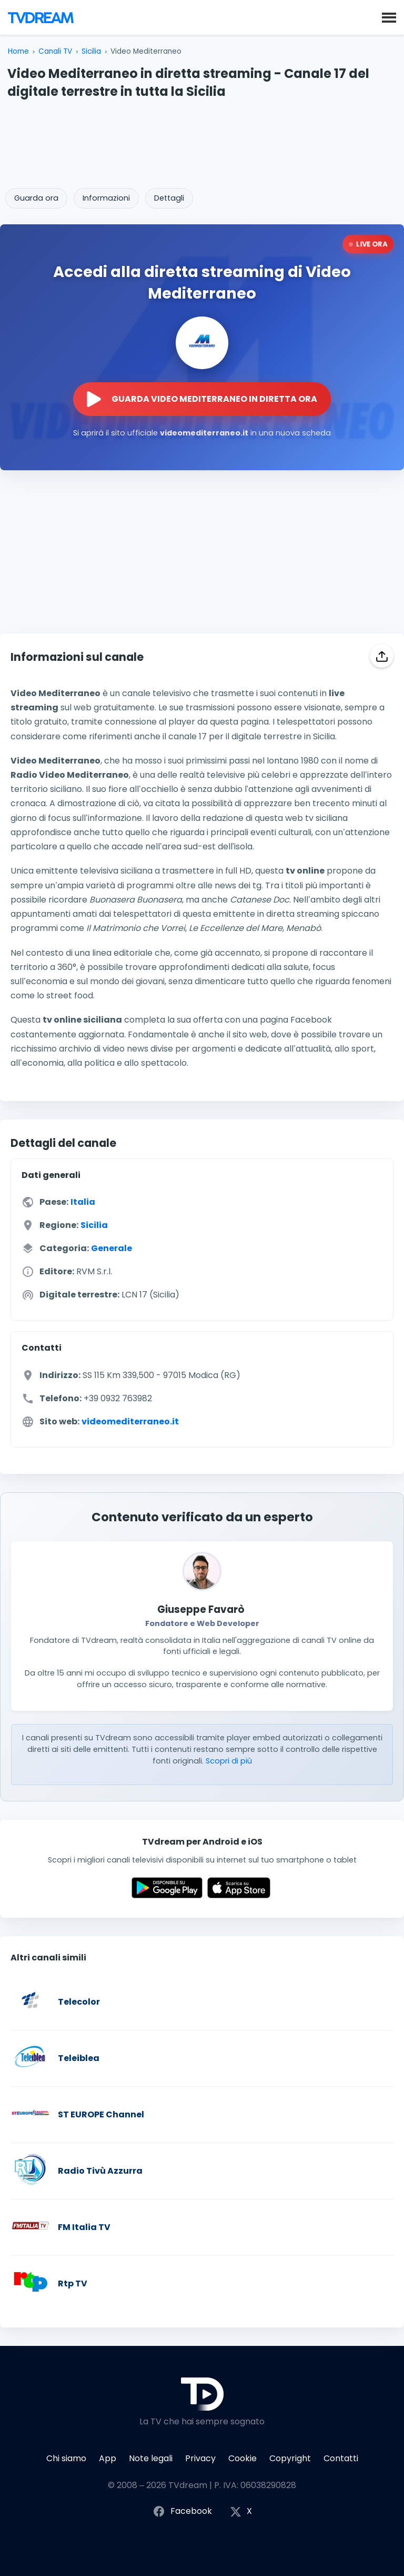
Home (18, 51)
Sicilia (91, 51)
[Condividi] (381, 656)
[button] (389, 17)
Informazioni (106, 198)
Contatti (341, 2458)
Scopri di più (229, 1761)
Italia (82, 1202)
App (107, 2458)
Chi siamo (66, 2458)
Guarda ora (36, 198)
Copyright (290, 2458)
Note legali (151, 2458)
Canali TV (55, 51)
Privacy (200, 2458)
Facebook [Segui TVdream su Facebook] (182, 2511)
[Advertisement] (202, 140)
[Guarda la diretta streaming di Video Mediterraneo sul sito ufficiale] (202, 399)
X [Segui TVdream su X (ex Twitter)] (241, 2511)
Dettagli (169, 198)
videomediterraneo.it (130, 1421)
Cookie (242, 2458)
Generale (111, 1248)
